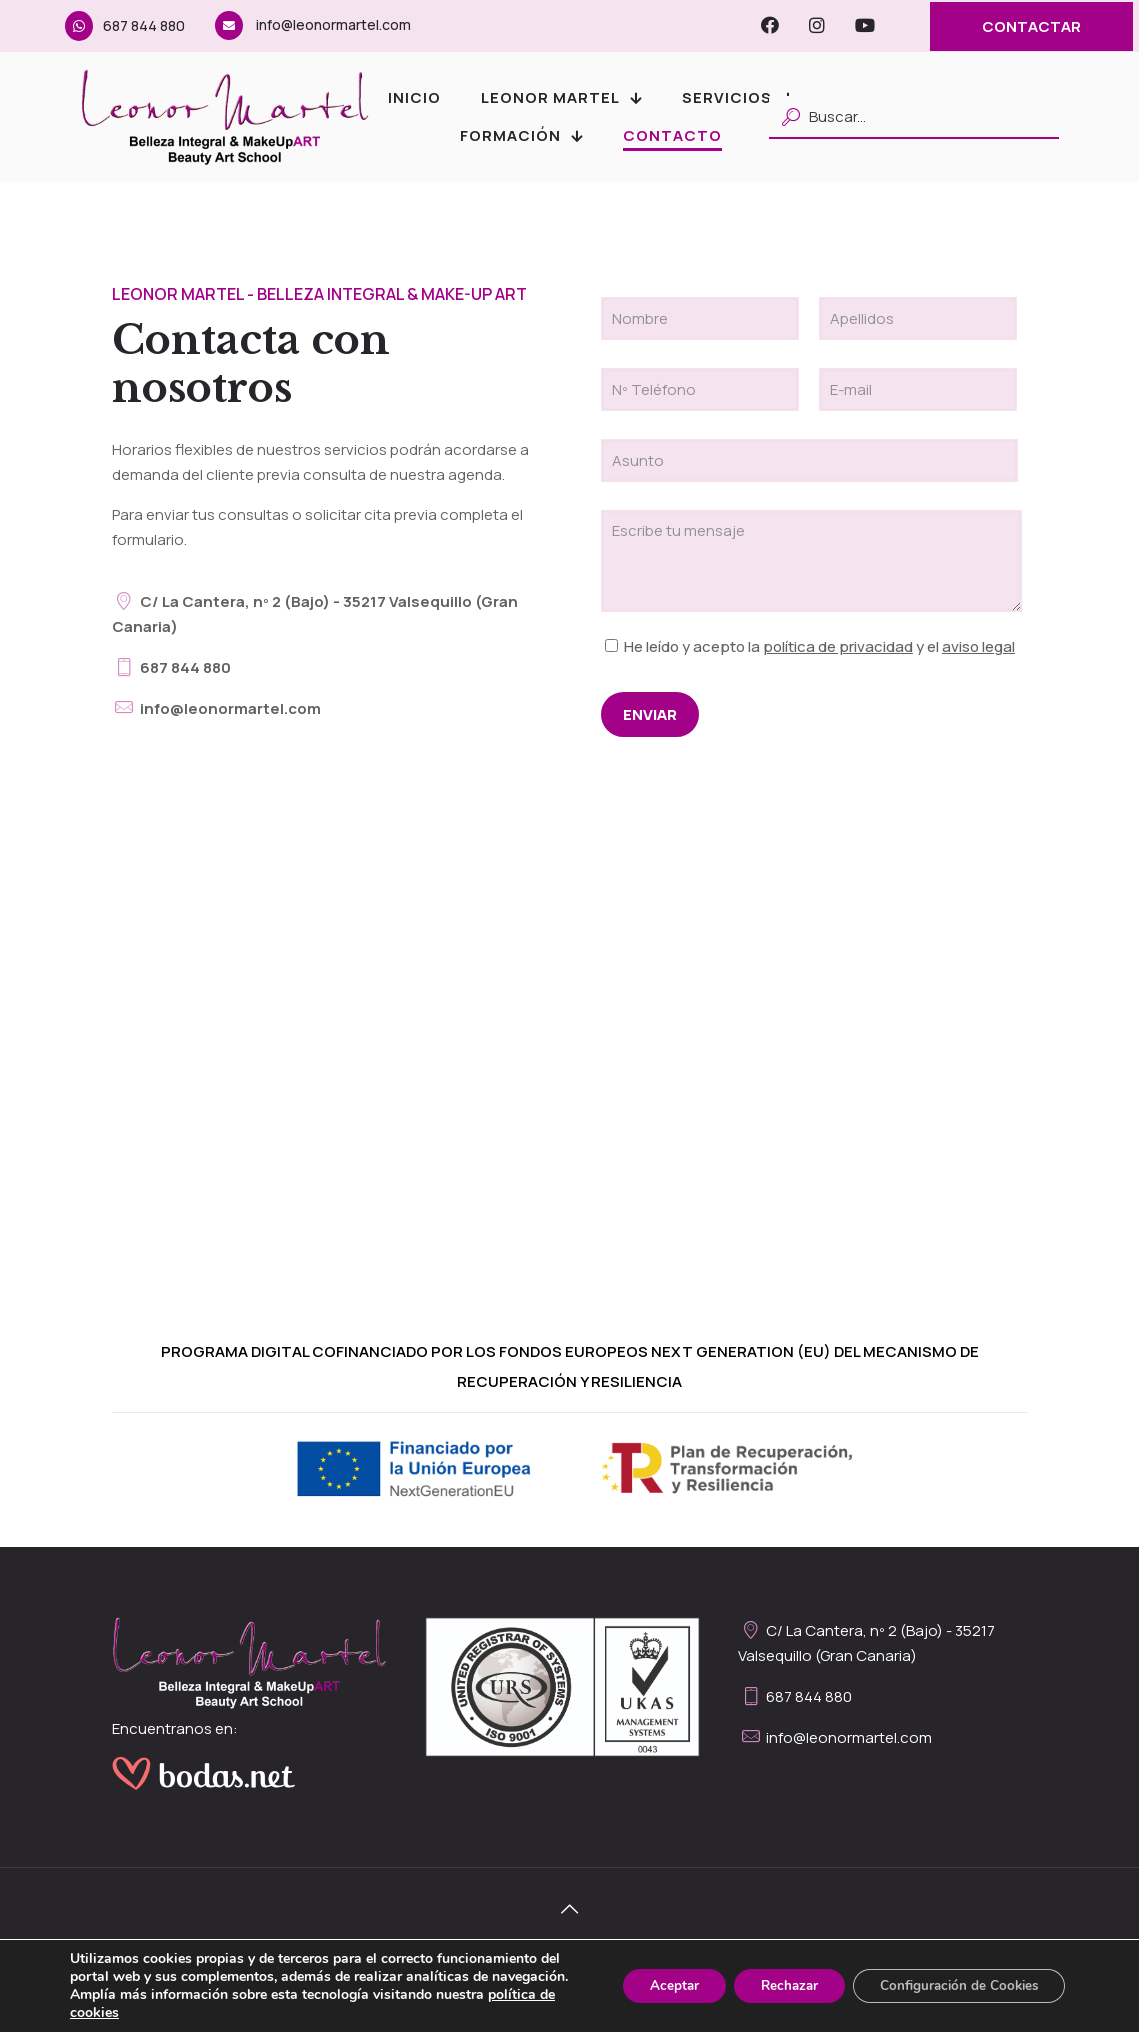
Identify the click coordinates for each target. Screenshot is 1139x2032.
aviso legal (978, 646)
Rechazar (773, 1976)
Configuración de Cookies (953, 1976)
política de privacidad (838, 646)
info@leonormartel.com (313, 24)
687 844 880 (125, 25)
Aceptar (650, 1976)
